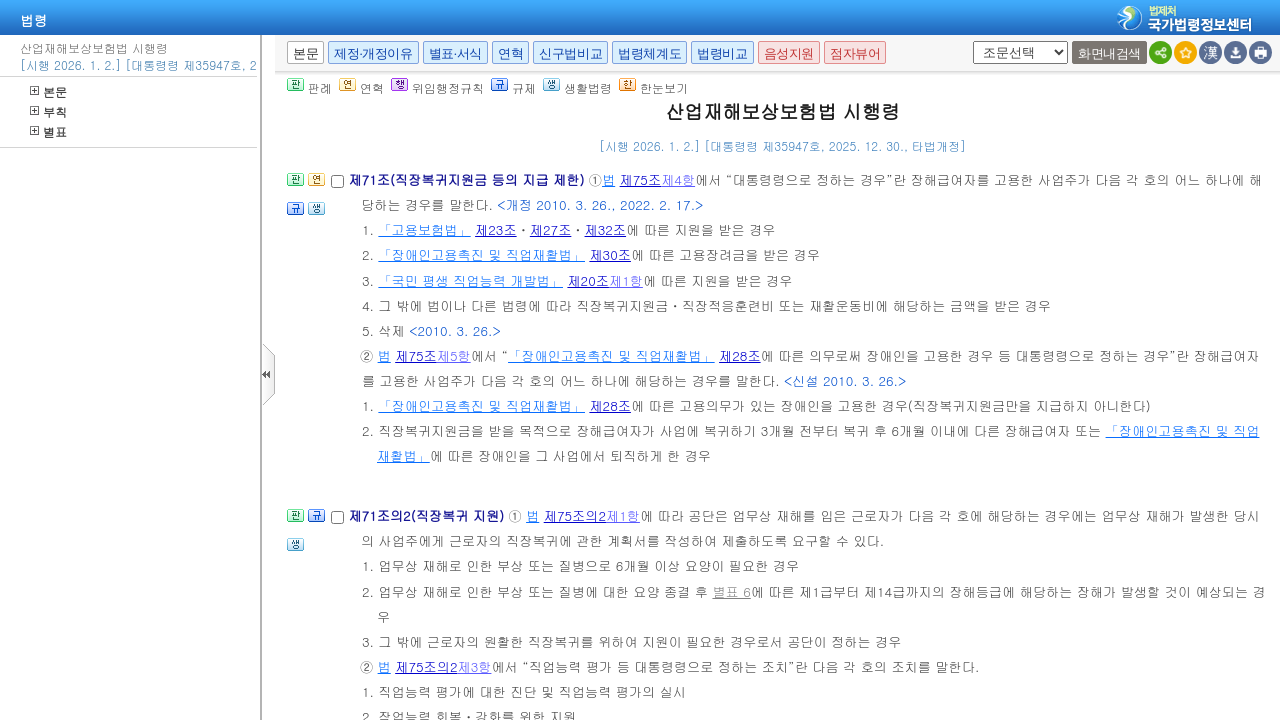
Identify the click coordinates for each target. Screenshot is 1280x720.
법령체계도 (649, 53)
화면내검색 (1109, 53)
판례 (309, 87)
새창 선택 (969, 41)
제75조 (641, 179)
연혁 (510, 53)
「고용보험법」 (424, 229)
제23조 (496, 229)
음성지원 (789, 53)
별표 (48, 131)
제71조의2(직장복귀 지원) (428, 515)
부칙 (48, 111)
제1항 (626, 280)
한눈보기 (653, 87)
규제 (513, 87)
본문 (48, 91)
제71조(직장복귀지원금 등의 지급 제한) (468, 179)
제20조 (588, 280)
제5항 (454, 355)
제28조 (740, 355)
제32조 (606, 229)
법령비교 (722, 53)
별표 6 (731, 591)
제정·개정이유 (373, 53)
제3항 (474, 666)
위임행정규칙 (437, 87)
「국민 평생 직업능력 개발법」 (470, 280)
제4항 (678, 179)
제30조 (610, 254)
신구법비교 (570, 53)
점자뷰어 (855, 53)
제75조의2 (575, 515)
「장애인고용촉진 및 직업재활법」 (481, 254)
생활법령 (577, 87)
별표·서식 (455, 53)
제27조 (551, 229)
